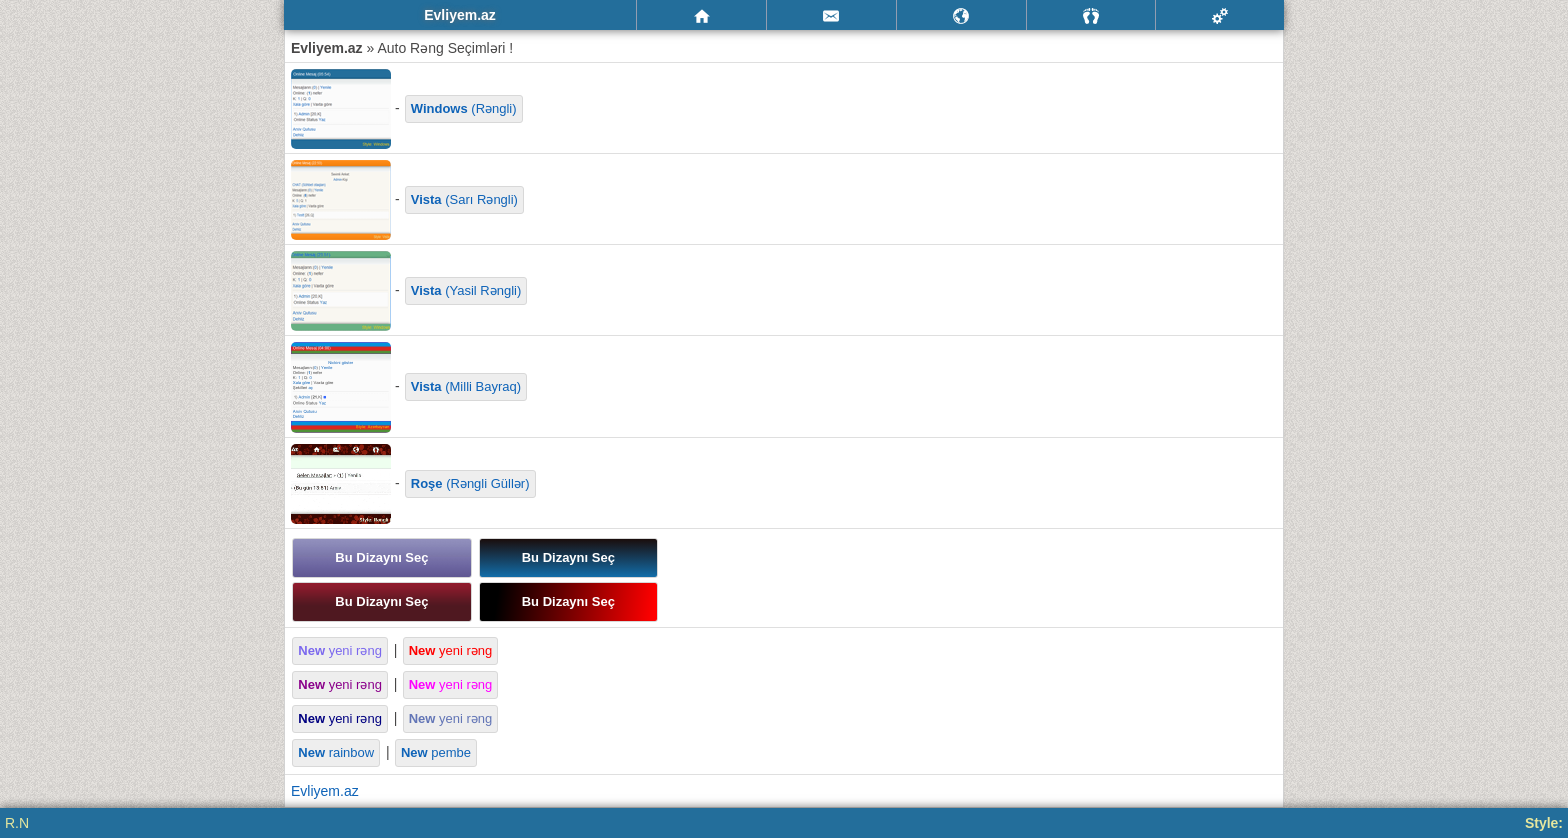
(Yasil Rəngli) (466, 290)
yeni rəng (340, 650)
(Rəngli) (464, 108)
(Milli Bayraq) (466, 386)
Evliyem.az (325, 791)
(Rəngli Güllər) (470, 483)
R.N (17, 823)
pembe (436, 752)
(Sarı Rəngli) (464, 199)
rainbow (336, 752)
